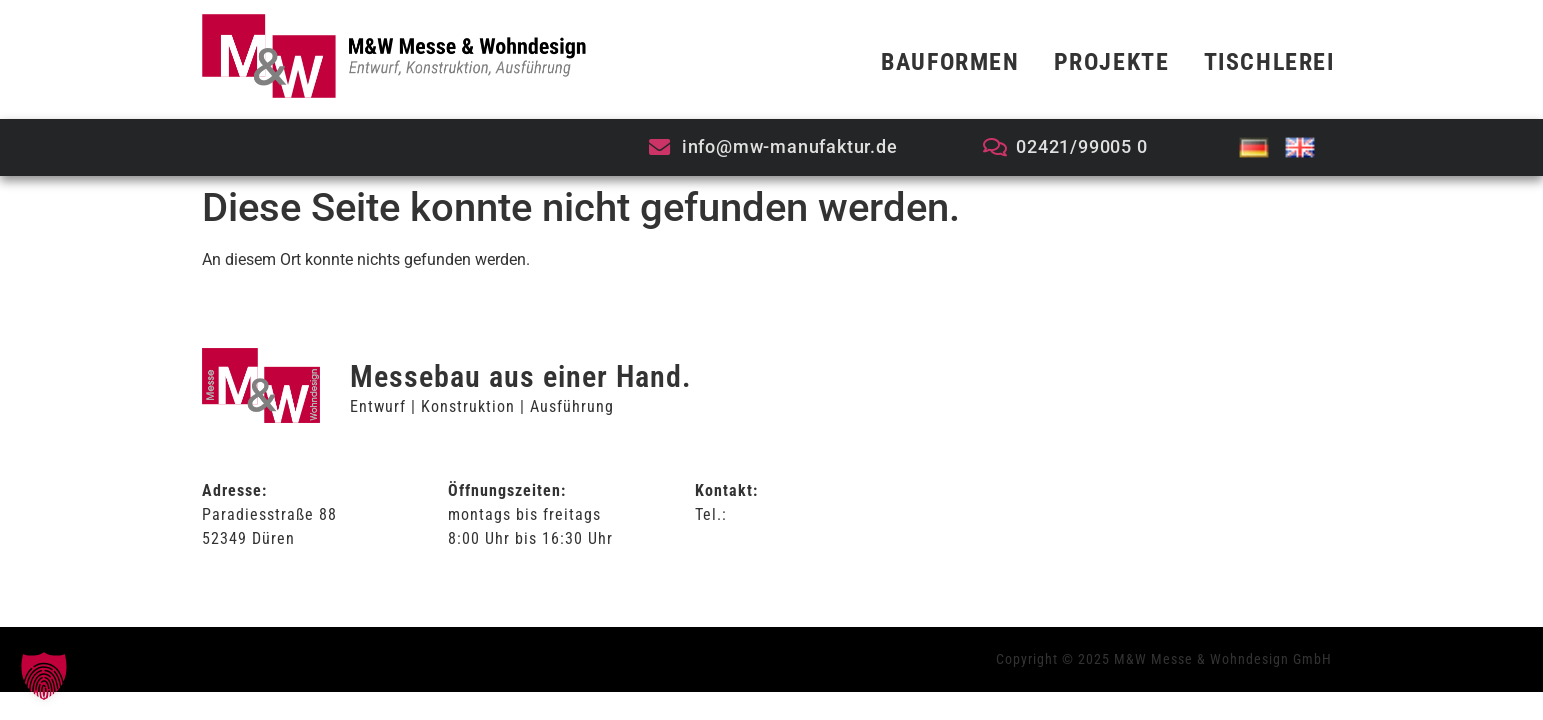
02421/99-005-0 (790, 514)
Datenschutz (1047, 479)
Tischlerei (1269, 62)
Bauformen (950, 62)
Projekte (1112, 62)
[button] (44, 676)
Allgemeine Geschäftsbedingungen (1130, 436)
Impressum (1042, 522)
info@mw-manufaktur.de (783, 538)
